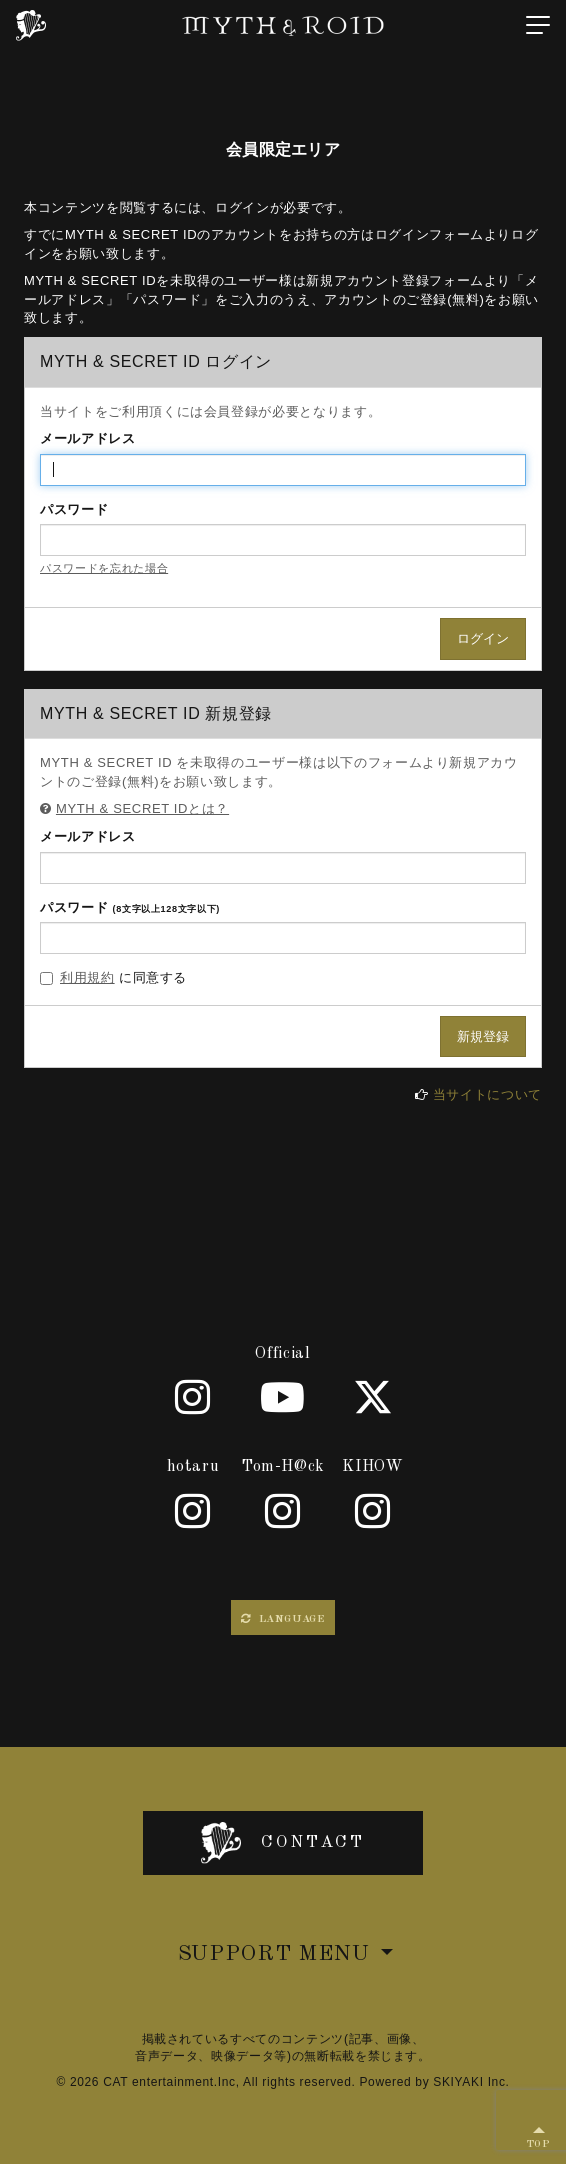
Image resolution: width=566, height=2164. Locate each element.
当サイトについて (487, 1094)
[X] (373, 1397)
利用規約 (87, 977)
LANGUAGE (283, 1619)
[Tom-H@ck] (283, 1511)
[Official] (193, 1397)
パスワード (74, 509)
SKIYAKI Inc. (471, 2082)
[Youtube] (283, 1397)
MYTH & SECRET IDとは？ (142, 808)
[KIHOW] (373, 1511)
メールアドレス (88, 438)
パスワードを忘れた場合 (104, 568)
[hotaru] (193, 1511)
